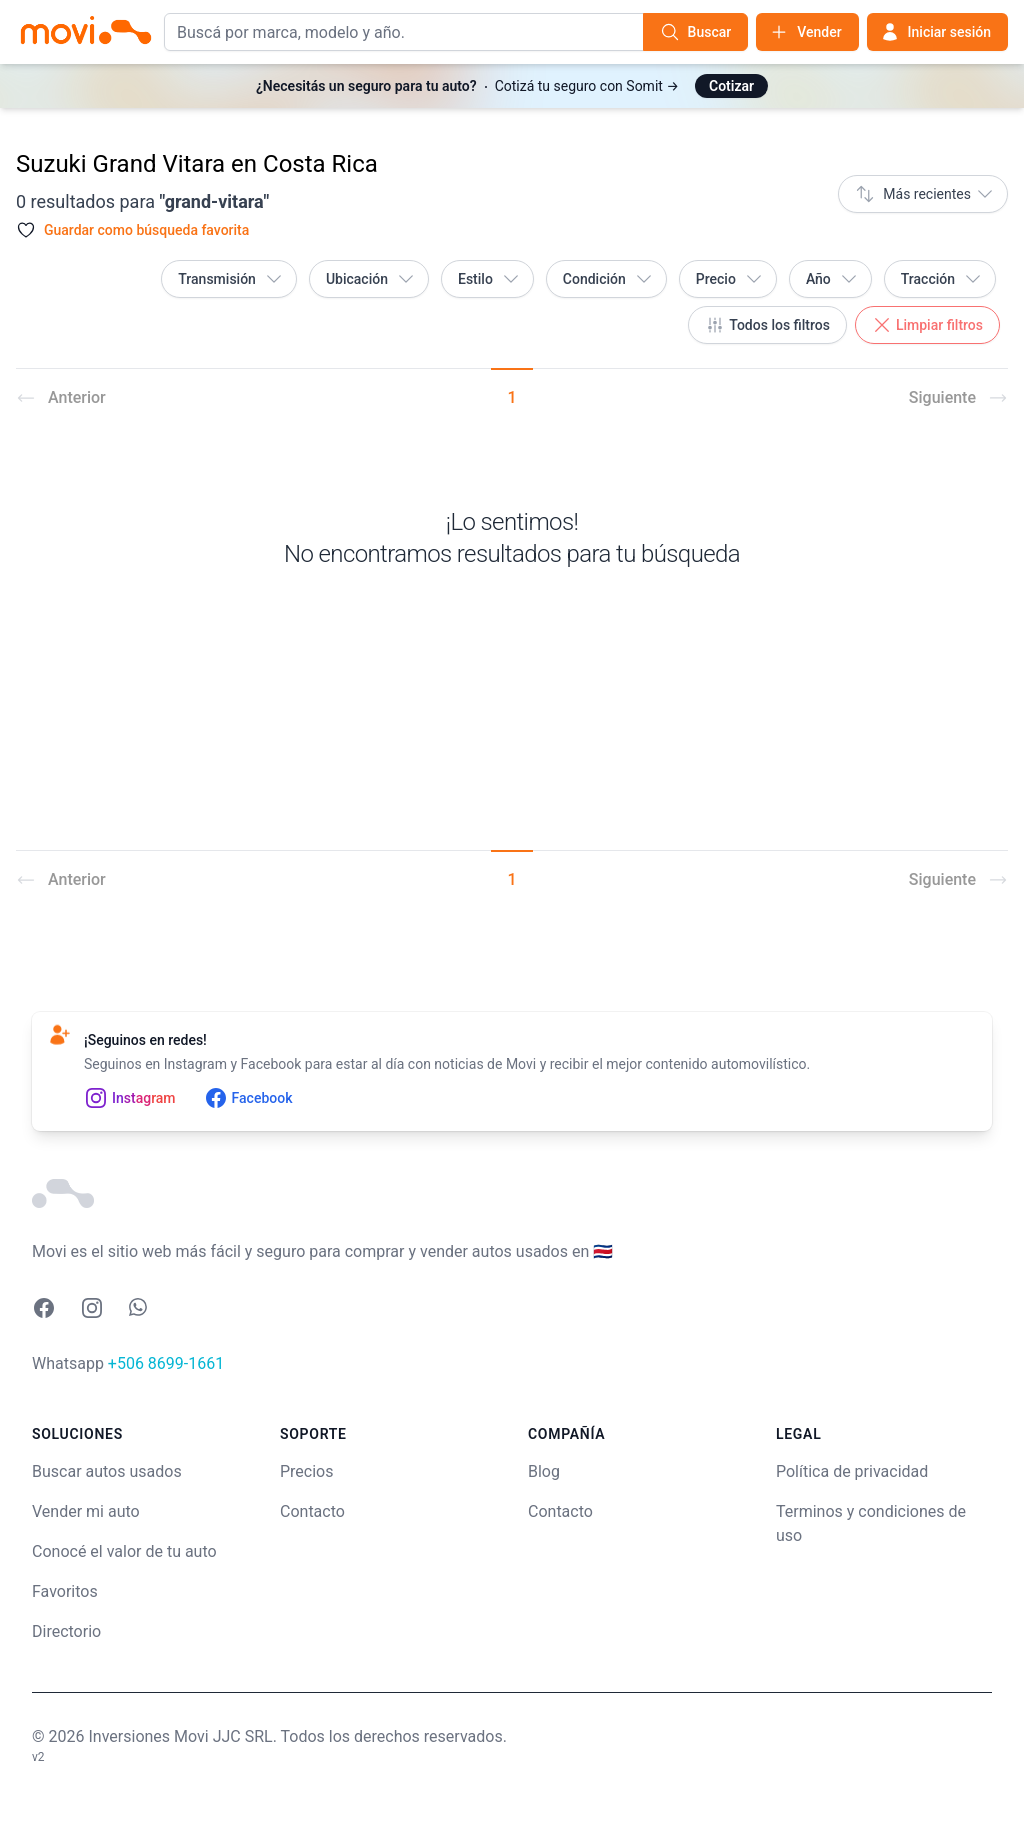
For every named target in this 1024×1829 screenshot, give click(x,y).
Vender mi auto (86, 1511)
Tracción (942, 279)
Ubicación (371, 279)
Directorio (66, 1631)
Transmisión (231, 279)
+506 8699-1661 (166, 1363)
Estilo (489, 279)
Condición (608, 279)
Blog (544, 1471)
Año (832, 279)
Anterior (61, 398)
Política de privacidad (852, 1471)
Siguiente (958, 398)
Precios (307, 1471)
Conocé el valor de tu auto (124, 1551)
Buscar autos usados (107, 1471)
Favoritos (65, 1591)
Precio (730, 279)
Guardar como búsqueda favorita (146, 230)
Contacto (312, 1511)
